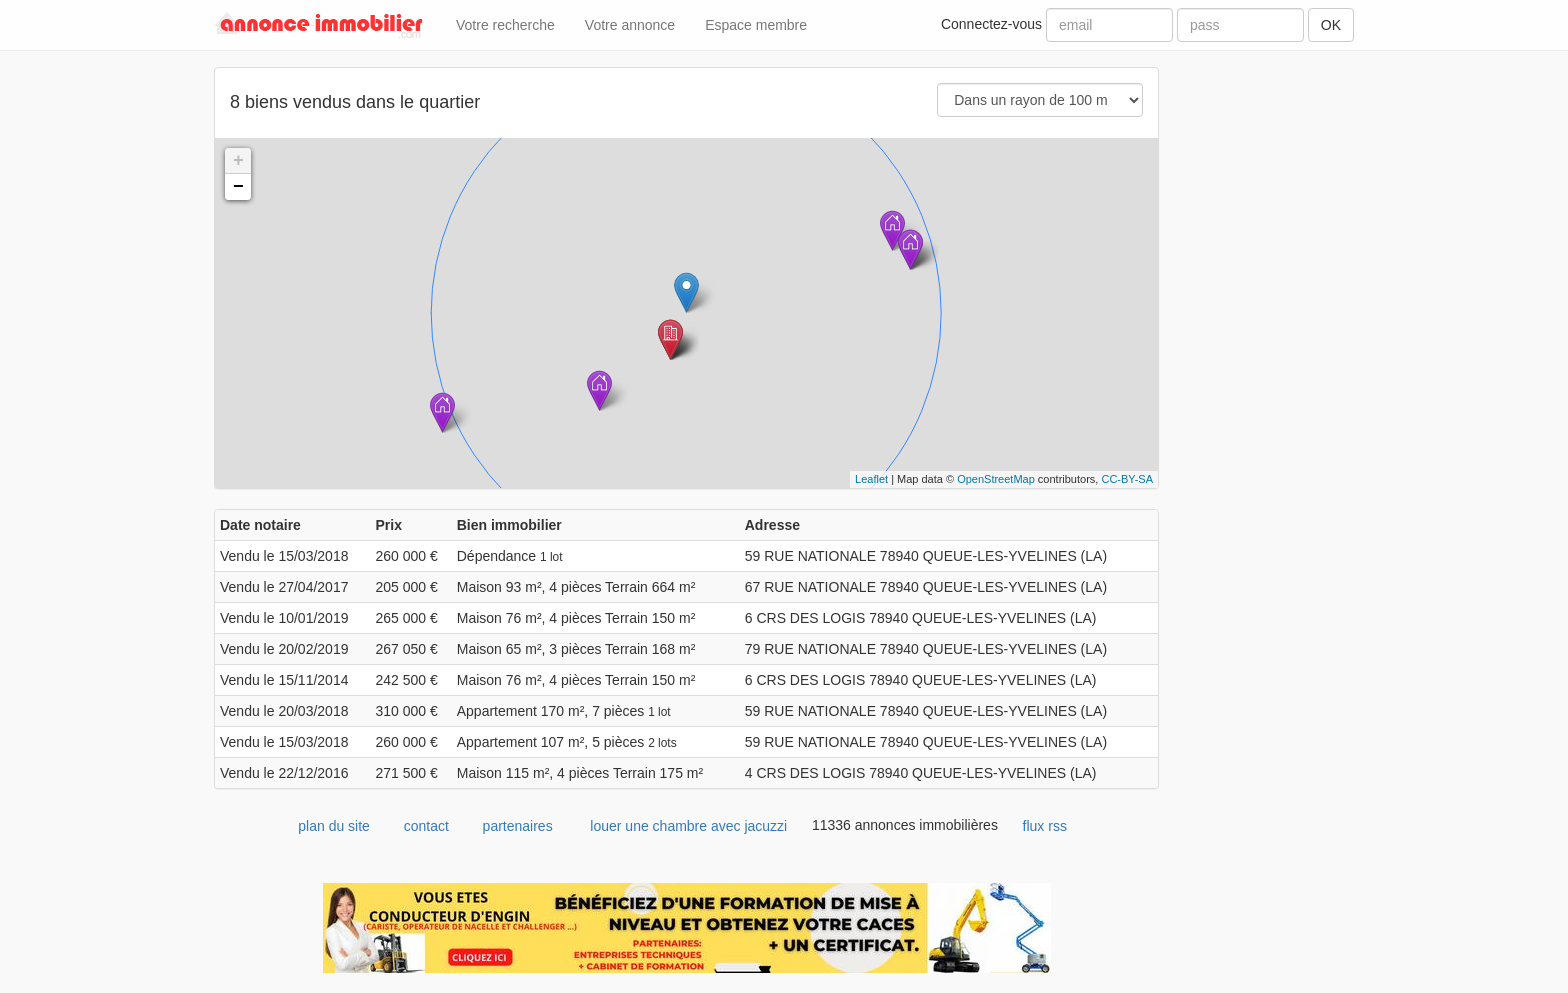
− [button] (238, 187)
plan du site (334, 826)
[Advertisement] (1271, 367)
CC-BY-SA (1127, 479)
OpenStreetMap (996, 479)
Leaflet (871, 479)
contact (426, 826)
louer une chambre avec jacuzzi (688, 826)
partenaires (518, 826)
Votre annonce (630, 25)
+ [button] (238, 161)
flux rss (1045, 826)
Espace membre (756, 25)
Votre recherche (505, 25)
